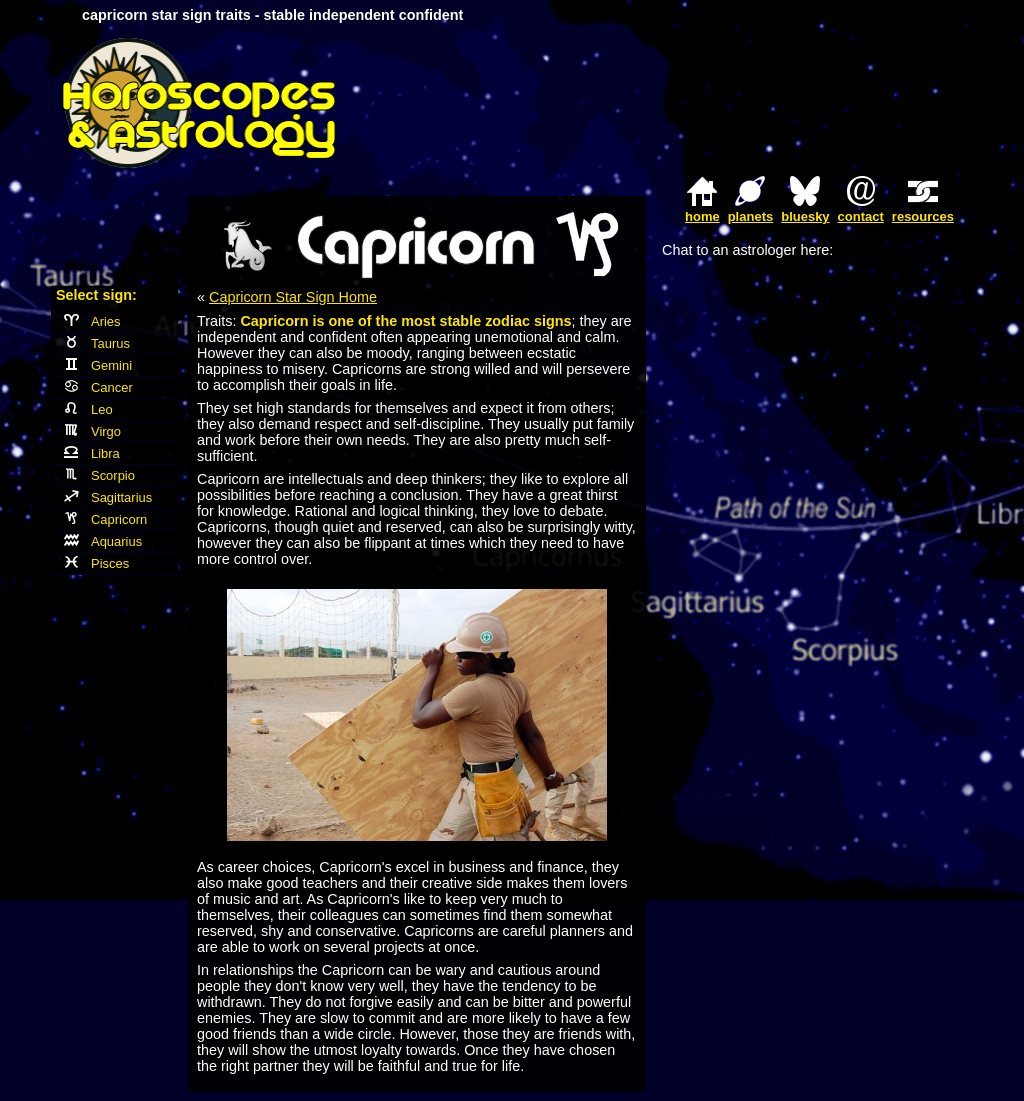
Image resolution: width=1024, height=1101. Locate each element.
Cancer (98, 387)
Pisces (96, 563)
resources (923, 216)
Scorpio (99, 475)
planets (751, 216)
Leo (88, 409)
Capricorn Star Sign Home (293, 297)
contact (861, 216)
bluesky (805, 216)
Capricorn (105, 519)
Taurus (97, 343)
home (702, 216)
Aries (92, 321)
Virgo (92, 431)
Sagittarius (108, 497)
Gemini (98, 365)
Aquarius (103, 541)
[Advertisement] (728, 103)
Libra (92, 453)
